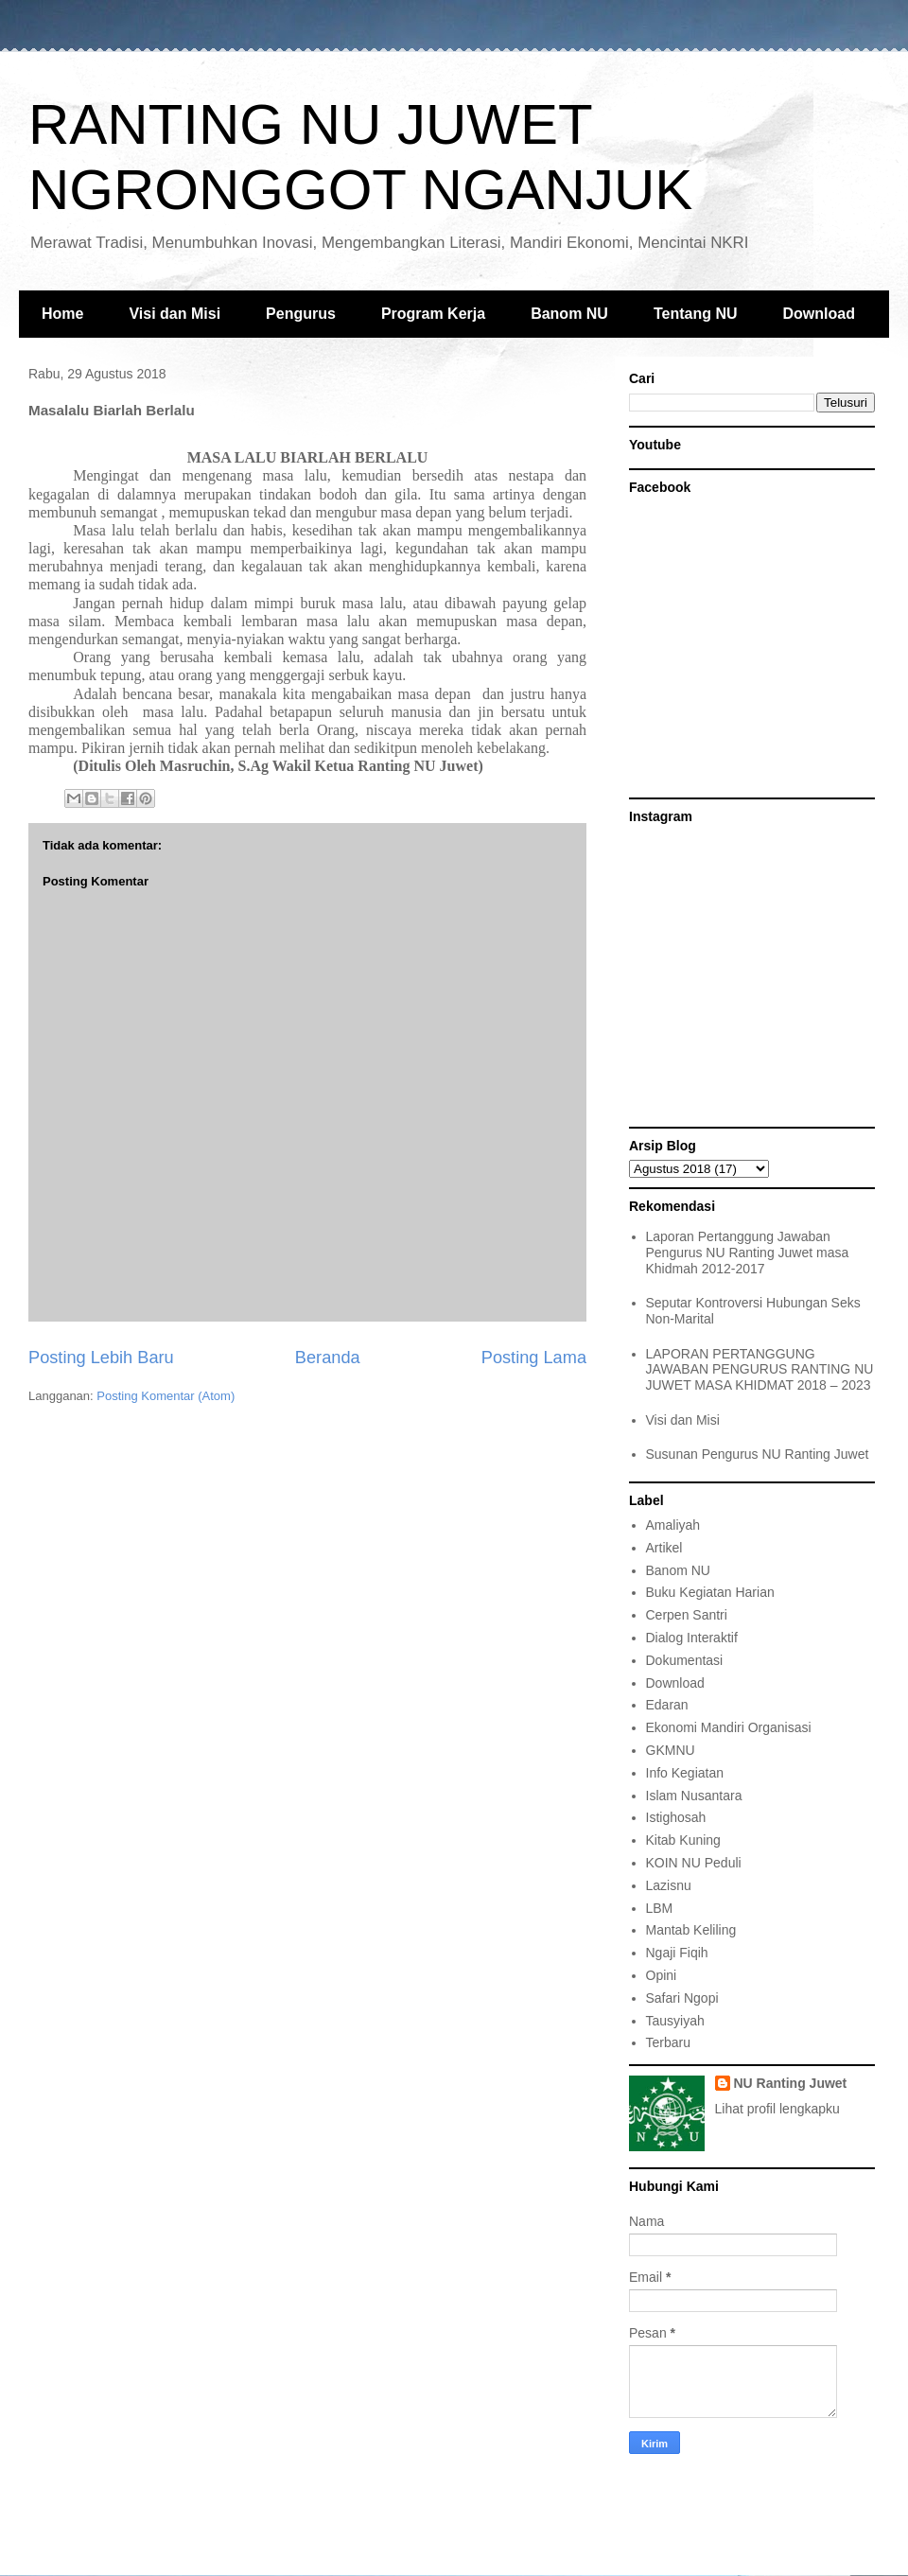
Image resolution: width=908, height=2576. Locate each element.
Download (819, 314)
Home (62, 314)
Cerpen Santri (686, 1614)
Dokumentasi (685, 1660)
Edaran (667, 1704)
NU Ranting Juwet (790, 2083)
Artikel (664, 1547)
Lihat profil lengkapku (777, 2108)
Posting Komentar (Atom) (165, 1396)
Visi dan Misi (174, 314)
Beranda (327, 1357)
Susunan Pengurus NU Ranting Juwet (757, 1454)
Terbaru (668, 2042)
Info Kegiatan (685, 1772)
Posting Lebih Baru (101, 1357)
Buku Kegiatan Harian (710, 1592)
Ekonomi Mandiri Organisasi (729, 1727)
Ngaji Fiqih (677, 1952)
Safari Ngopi (682, 1998)
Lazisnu (668, 1885)
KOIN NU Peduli (694, 1862)
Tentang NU (696, 314)
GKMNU (670, 1750)
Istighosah (676, 1817)
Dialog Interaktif (692, 1637)
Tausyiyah (675, 2020)
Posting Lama (533, 1357)
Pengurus (301, 314)
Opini (661, 1975)
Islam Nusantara (694, 1795)
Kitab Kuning (683, 1840)
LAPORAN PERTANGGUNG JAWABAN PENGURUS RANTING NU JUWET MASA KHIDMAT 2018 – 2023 (760, 1369)
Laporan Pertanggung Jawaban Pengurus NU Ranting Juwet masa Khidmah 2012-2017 (747, 1252)
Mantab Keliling (691, 1929)
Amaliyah (673, 1525)
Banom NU (569, 314)
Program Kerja (433, 314)
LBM (659, 1908)
